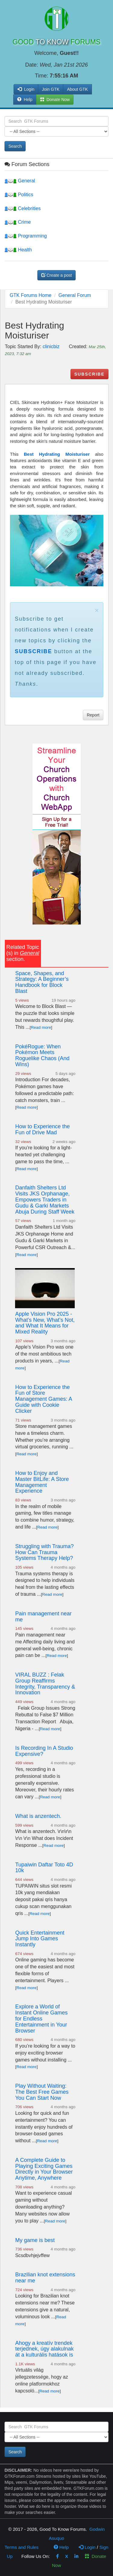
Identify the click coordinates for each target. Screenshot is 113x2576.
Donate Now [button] (55, 99)
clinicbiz (50, 346)
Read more (41, 1027)
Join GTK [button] (50, 89)
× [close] (97, 610)
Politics (19, 194)
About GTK (77, 89)
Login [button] (25, 89)
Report (93, 715)
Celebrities (23, 208)
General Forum (74, 295)
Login (87, 2547)
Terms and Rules (22, 2547)
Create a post (56, 275)
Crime (18, 222)
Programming (26, 235)
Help (25, 99)
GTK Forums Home (31, 295)
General (20, 180)
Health (18, 249)
